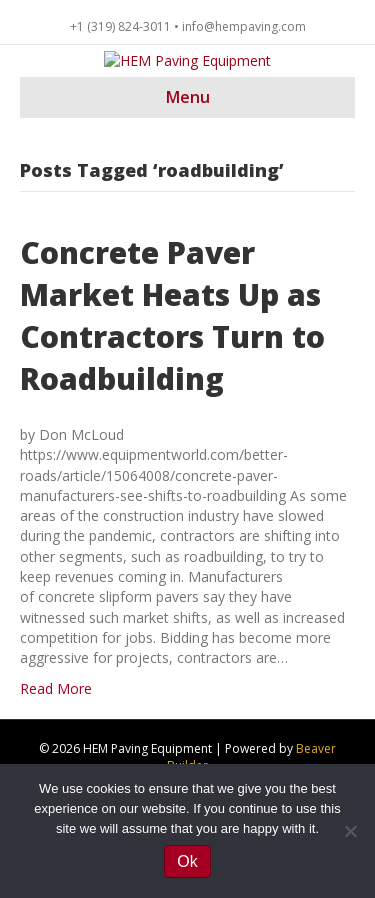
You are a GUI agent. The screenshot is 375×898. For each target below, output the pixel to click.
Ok (187, 861)
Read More (56, 751)
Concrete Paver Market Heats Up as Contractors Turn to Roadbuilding (172, 378)
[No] (350, 831)
